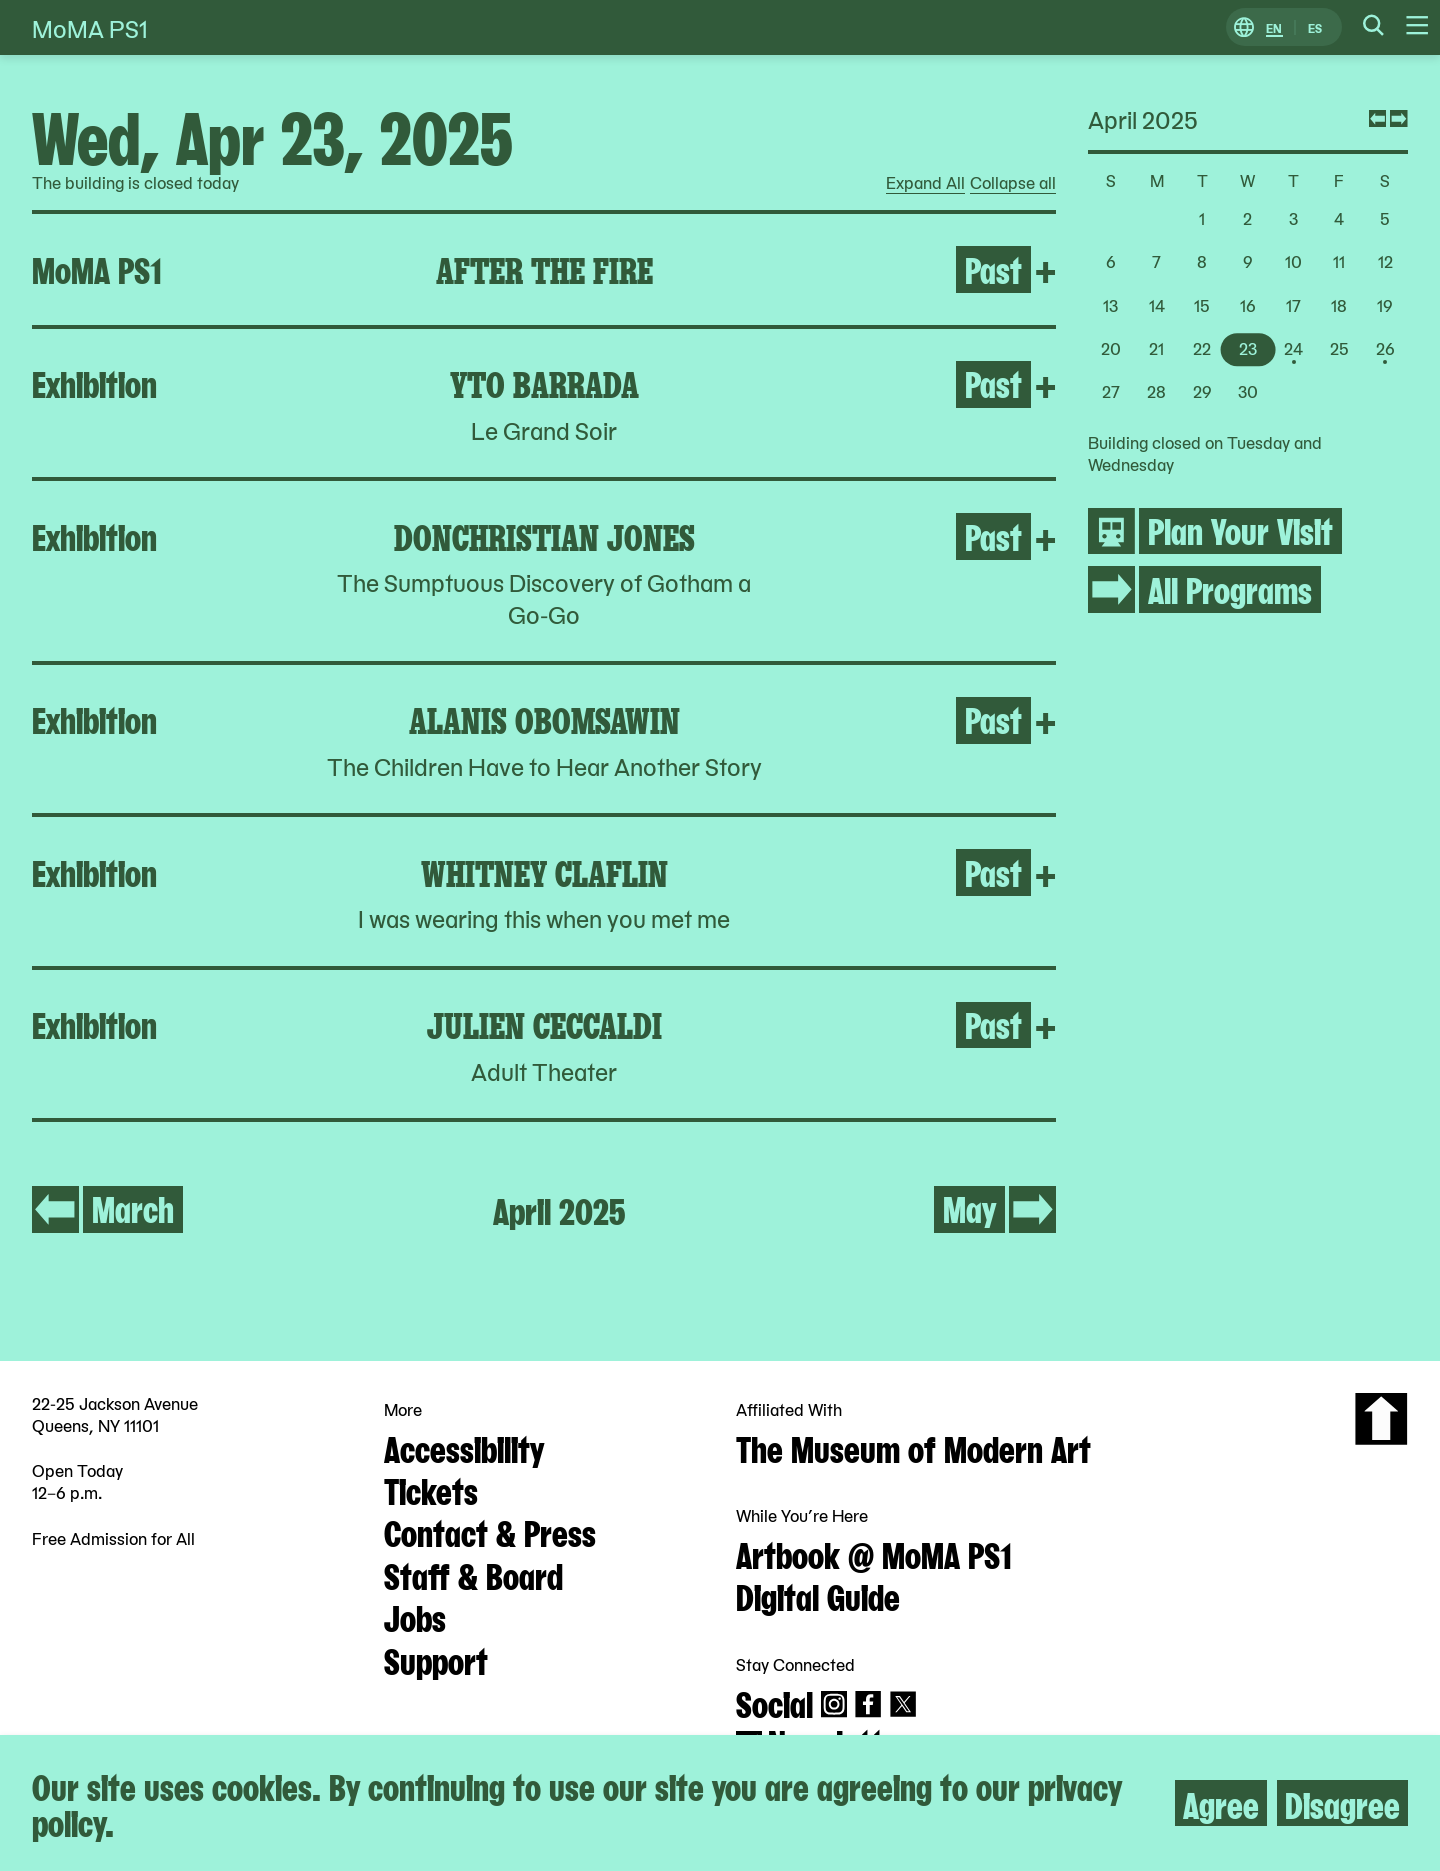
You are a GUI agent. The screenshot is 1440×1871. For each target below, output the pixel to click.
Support (436, 1659)
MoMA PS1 (90, 27)
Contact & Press (490, 1531)
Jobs (415, 1616)
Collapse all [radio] (1013, 183)
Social (774, 1702)
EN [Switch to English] (1274, 27)
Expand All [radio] (925, 183)
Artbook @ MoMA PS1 (874, 1553)
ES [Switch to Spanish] (1315, 27)
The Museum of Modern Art (913, 1447)
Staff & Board (473, 1574)
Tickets (431, 1489)
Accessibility (464, 1447)
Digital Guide (818, 1595)
